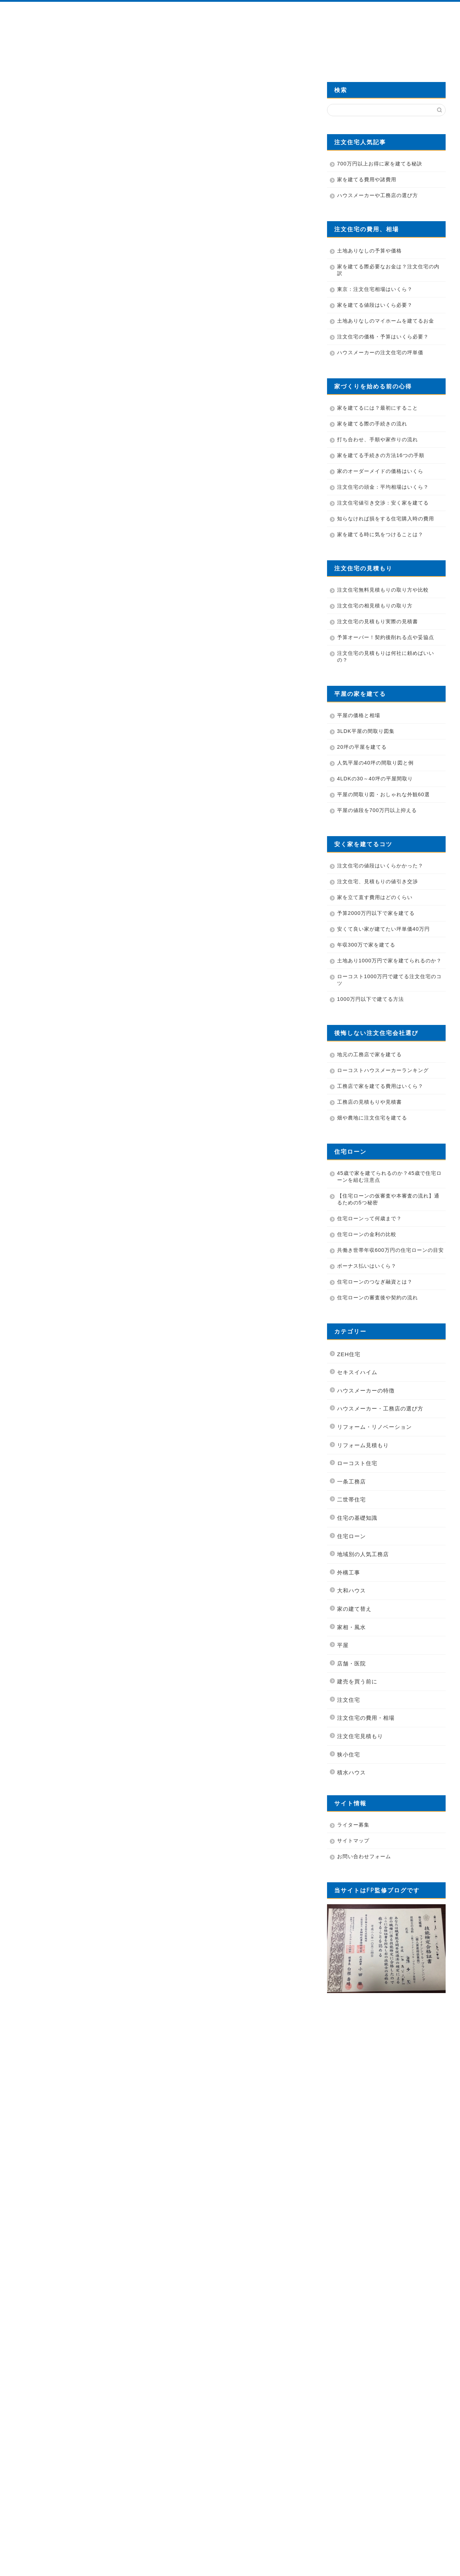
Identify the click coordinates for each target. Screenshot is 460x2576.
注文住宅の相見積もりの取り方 (375, 605)
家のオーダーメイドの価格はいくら (380, 471)
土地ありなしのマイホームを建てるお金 (385, 321)
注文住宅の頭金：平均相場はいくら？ (383, 487)
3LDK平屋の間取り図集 (366, 731)
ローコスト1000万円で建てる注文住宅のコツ (389, 980)
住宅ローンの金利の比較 (366, 1234)
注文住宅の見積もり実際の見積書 (377, 621)
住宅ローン (351, 1536)
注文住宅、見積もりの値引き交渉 (377, 881)
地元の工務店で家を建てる (369, 1054)
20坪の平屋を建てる (362, 747)
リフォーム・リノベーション (374, 1427)
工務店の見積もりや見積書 (369, 1102)
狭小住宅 (348, 1754)
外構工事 (348, 1572)
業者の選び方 (209, 53)
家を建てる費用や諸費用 (366, 179)
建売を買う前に (357, 1681)
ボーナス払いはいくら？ (366, 1266)
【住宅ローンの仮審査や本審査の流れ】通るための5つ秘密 (388, 1199)
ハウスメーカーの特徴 (366, 1390)
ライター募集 (353, 1825)
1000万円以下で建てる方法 (370, 999)
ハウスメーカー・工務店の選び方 (380, 1408)
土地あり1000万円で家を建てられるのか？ (389, 960)
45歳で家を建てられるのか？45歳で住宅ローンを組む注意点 (389, 1176)
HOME (53, 53)
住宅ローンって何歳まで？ (369, 1218)
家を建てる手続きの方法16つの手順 (380, 455)
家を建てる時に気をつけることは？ (380, 534)
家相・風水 (351, 1627)
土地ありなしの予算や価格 (369, 251)
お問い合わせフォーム (364, 1856)
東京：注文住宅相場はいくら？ (375, 289)
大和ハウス (351, 1590)
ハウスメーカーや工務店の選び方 (377, 195)
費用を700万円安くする (364, 53)
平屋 (343, 1645)
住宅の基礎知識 (32, 85)
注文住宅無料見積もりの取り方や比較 (383, 590)
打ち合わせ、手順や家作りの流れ (377, 439)
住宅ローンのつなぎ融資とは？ (375, 1282)
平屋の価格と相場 (358, 715)
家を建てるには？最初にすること (377, 408)
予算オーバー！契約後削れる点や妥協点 (385, 637)
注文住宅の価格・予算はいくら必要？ (383, 336)
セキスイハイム (357, 1372)
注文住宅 (348, 1700)
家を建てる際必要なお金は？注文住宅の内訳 (388, 270)
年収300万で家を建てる (366, 945)
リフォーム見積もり (363, 1445)
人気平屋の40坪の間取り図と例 (375, 763)
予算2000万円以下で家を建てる (376, 913)
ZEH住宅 (348, 1354)
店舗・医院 (351, 1663)
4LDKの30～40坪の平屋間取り (375, 778)
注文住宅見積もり (360, 1736)
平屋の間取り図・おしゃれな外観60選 (383, 794)
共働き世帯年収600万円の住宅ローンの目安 (390, 1250)
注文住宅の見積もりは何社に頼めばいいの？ (385, 656)
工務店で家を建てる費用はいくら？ (380, 1086)
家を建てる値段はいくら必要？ (375, 305)
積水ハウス (351, 1772)
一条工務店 (351, 1481)
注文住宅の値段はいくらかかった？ (380, 865)
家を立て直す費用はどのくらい (375, 897)
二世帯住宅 (351, 1499)
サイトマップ (353, 1840)
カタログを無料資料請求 (286, 53)
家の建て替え (354, 1609)
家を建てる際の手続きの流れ (372, 424)
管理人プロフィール (131, 53)
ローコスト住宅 (357, 1463)
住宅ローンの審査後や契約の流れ (377, 1297)
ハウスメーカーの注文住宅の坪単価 (380, 352)
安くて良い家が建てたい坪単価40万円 (383, 929)
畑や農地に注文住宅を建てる (372, 1118)
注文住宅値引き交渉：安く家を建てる (383, 503)
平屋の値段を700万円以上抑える (377, 810)
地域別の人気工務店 (363, 1554)
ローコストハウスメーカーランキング (383, 1070)
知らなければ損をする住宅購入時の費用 (385, 518)
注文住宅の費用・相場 (366, 1718)
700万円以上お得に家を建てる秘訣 (379, 164)
